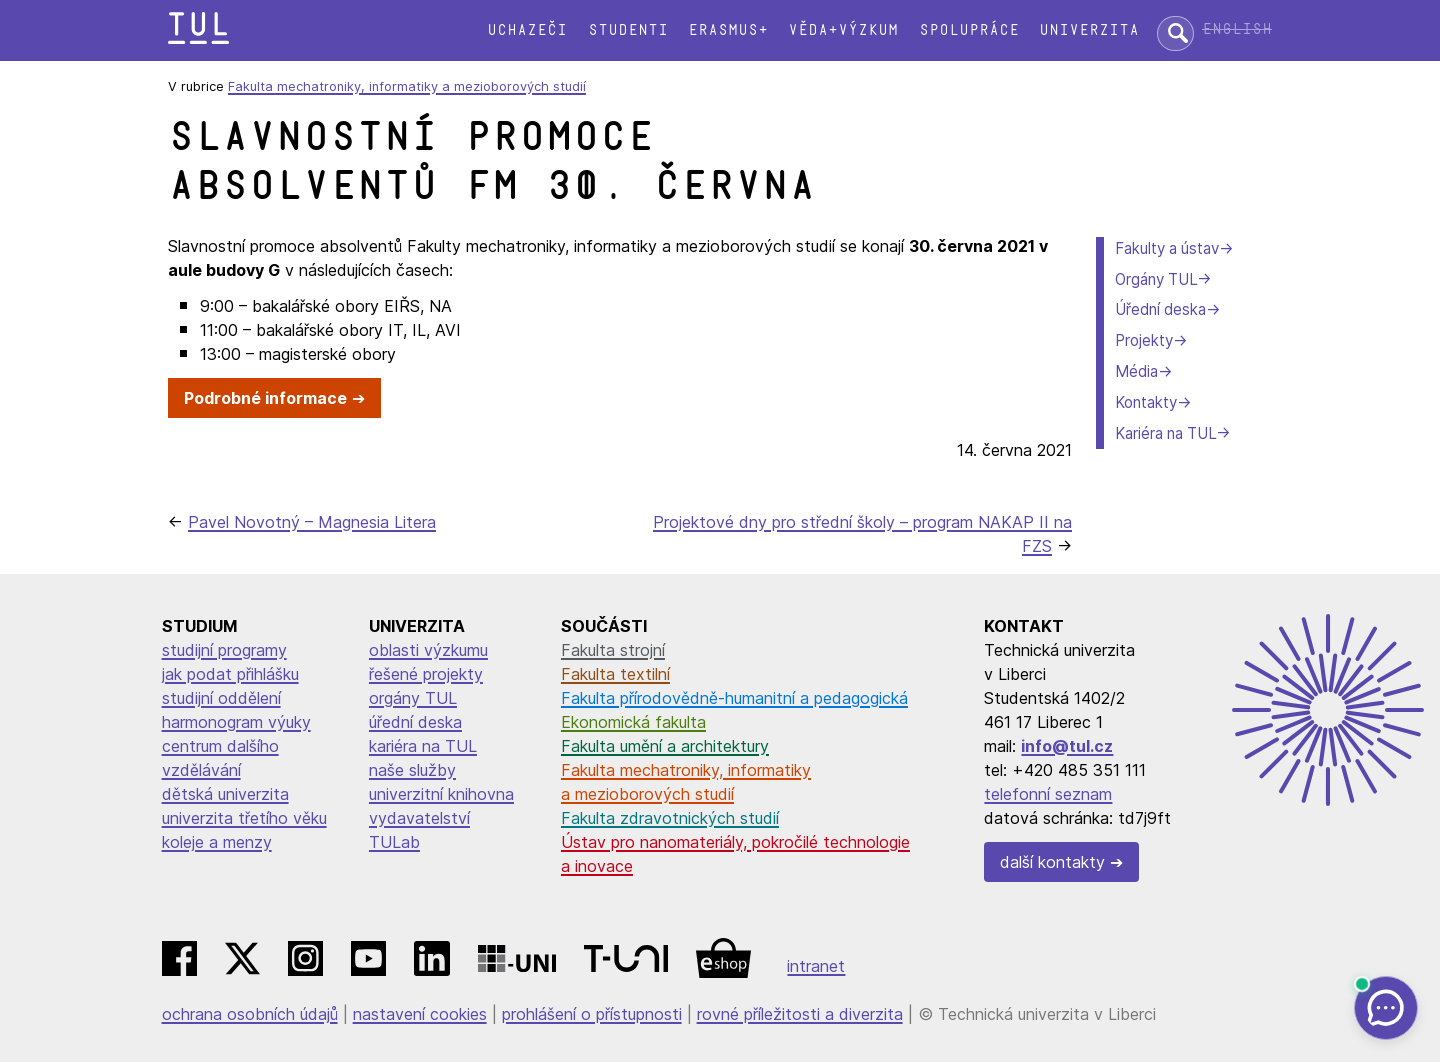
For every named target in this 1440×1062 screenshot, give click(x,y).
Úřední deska (1160, 309)
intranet (816, 966)
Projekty (1144, 340)
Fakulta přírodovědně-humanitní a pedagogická (734, 698)
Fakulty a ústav (1167, 248)
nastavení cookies (420, 1014)
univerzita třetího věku (244, 818)
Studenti (628, 30)
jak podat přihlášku (230, 674)
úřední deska (415, 722)
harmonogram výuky (236, 722)
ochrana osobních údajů (250, 1014)
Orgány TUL (1156, 279)
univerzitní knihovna (441, 794)
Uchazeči (527, 30)
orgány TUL (413, 698)
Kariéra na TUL (1165, 433)
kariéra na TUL (423, 746)
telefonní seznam (1048, 794)
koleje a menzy (217, 842)
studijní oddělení (221, 698)
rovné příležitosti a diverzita (800, 1014)
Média (1136, 371)
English (1237, 29)
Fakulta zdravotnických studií (670, 818)
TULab (394, 842)
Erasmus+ (728, 30)
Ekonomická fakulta (633, 722)
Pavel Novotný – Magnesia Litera (312, 522)
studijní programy (224, 650)
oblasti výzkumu (428, 650)
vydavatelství (419, 818)
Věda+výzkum (843, 30)
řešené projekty (426, 674)
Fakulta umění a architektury (665, 746)
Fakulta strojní (613, 650)
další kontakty (1052, 862)
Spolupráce (969, 30)
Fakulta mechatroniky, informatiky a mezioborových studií (407, 86)
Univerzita (1089, 30)
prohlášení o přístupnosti (592, 1014)
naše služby (412, 770)
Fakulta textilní (615, 674)
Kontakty (1146, 402)
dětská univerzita (225, 794)
